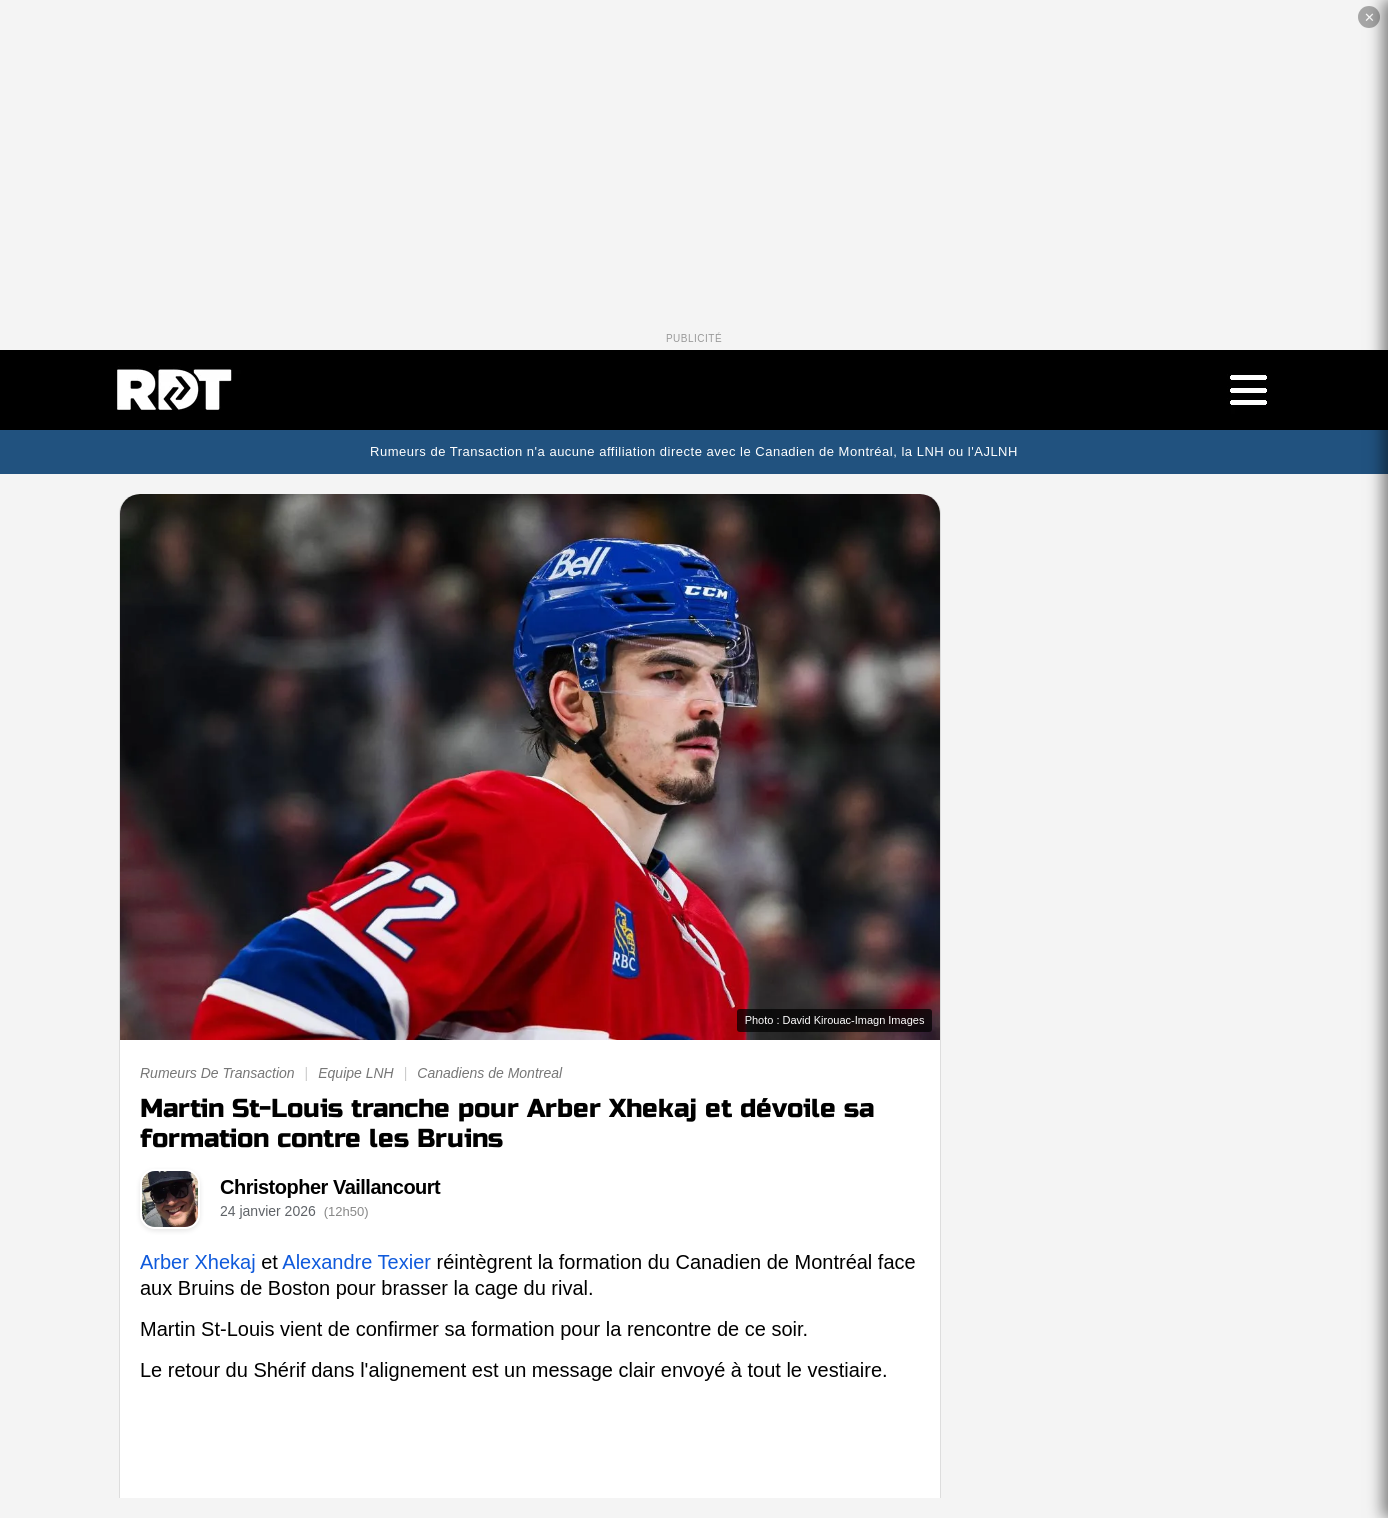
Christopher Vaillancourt (330, 1187)
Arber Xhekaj (198, 1262)
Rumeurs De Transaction (217, 1073)
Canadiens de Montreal (489, 1073)
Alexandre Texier (356, 1262)
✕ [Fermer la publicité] (1369, 17)
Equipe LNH (356, 1073)
